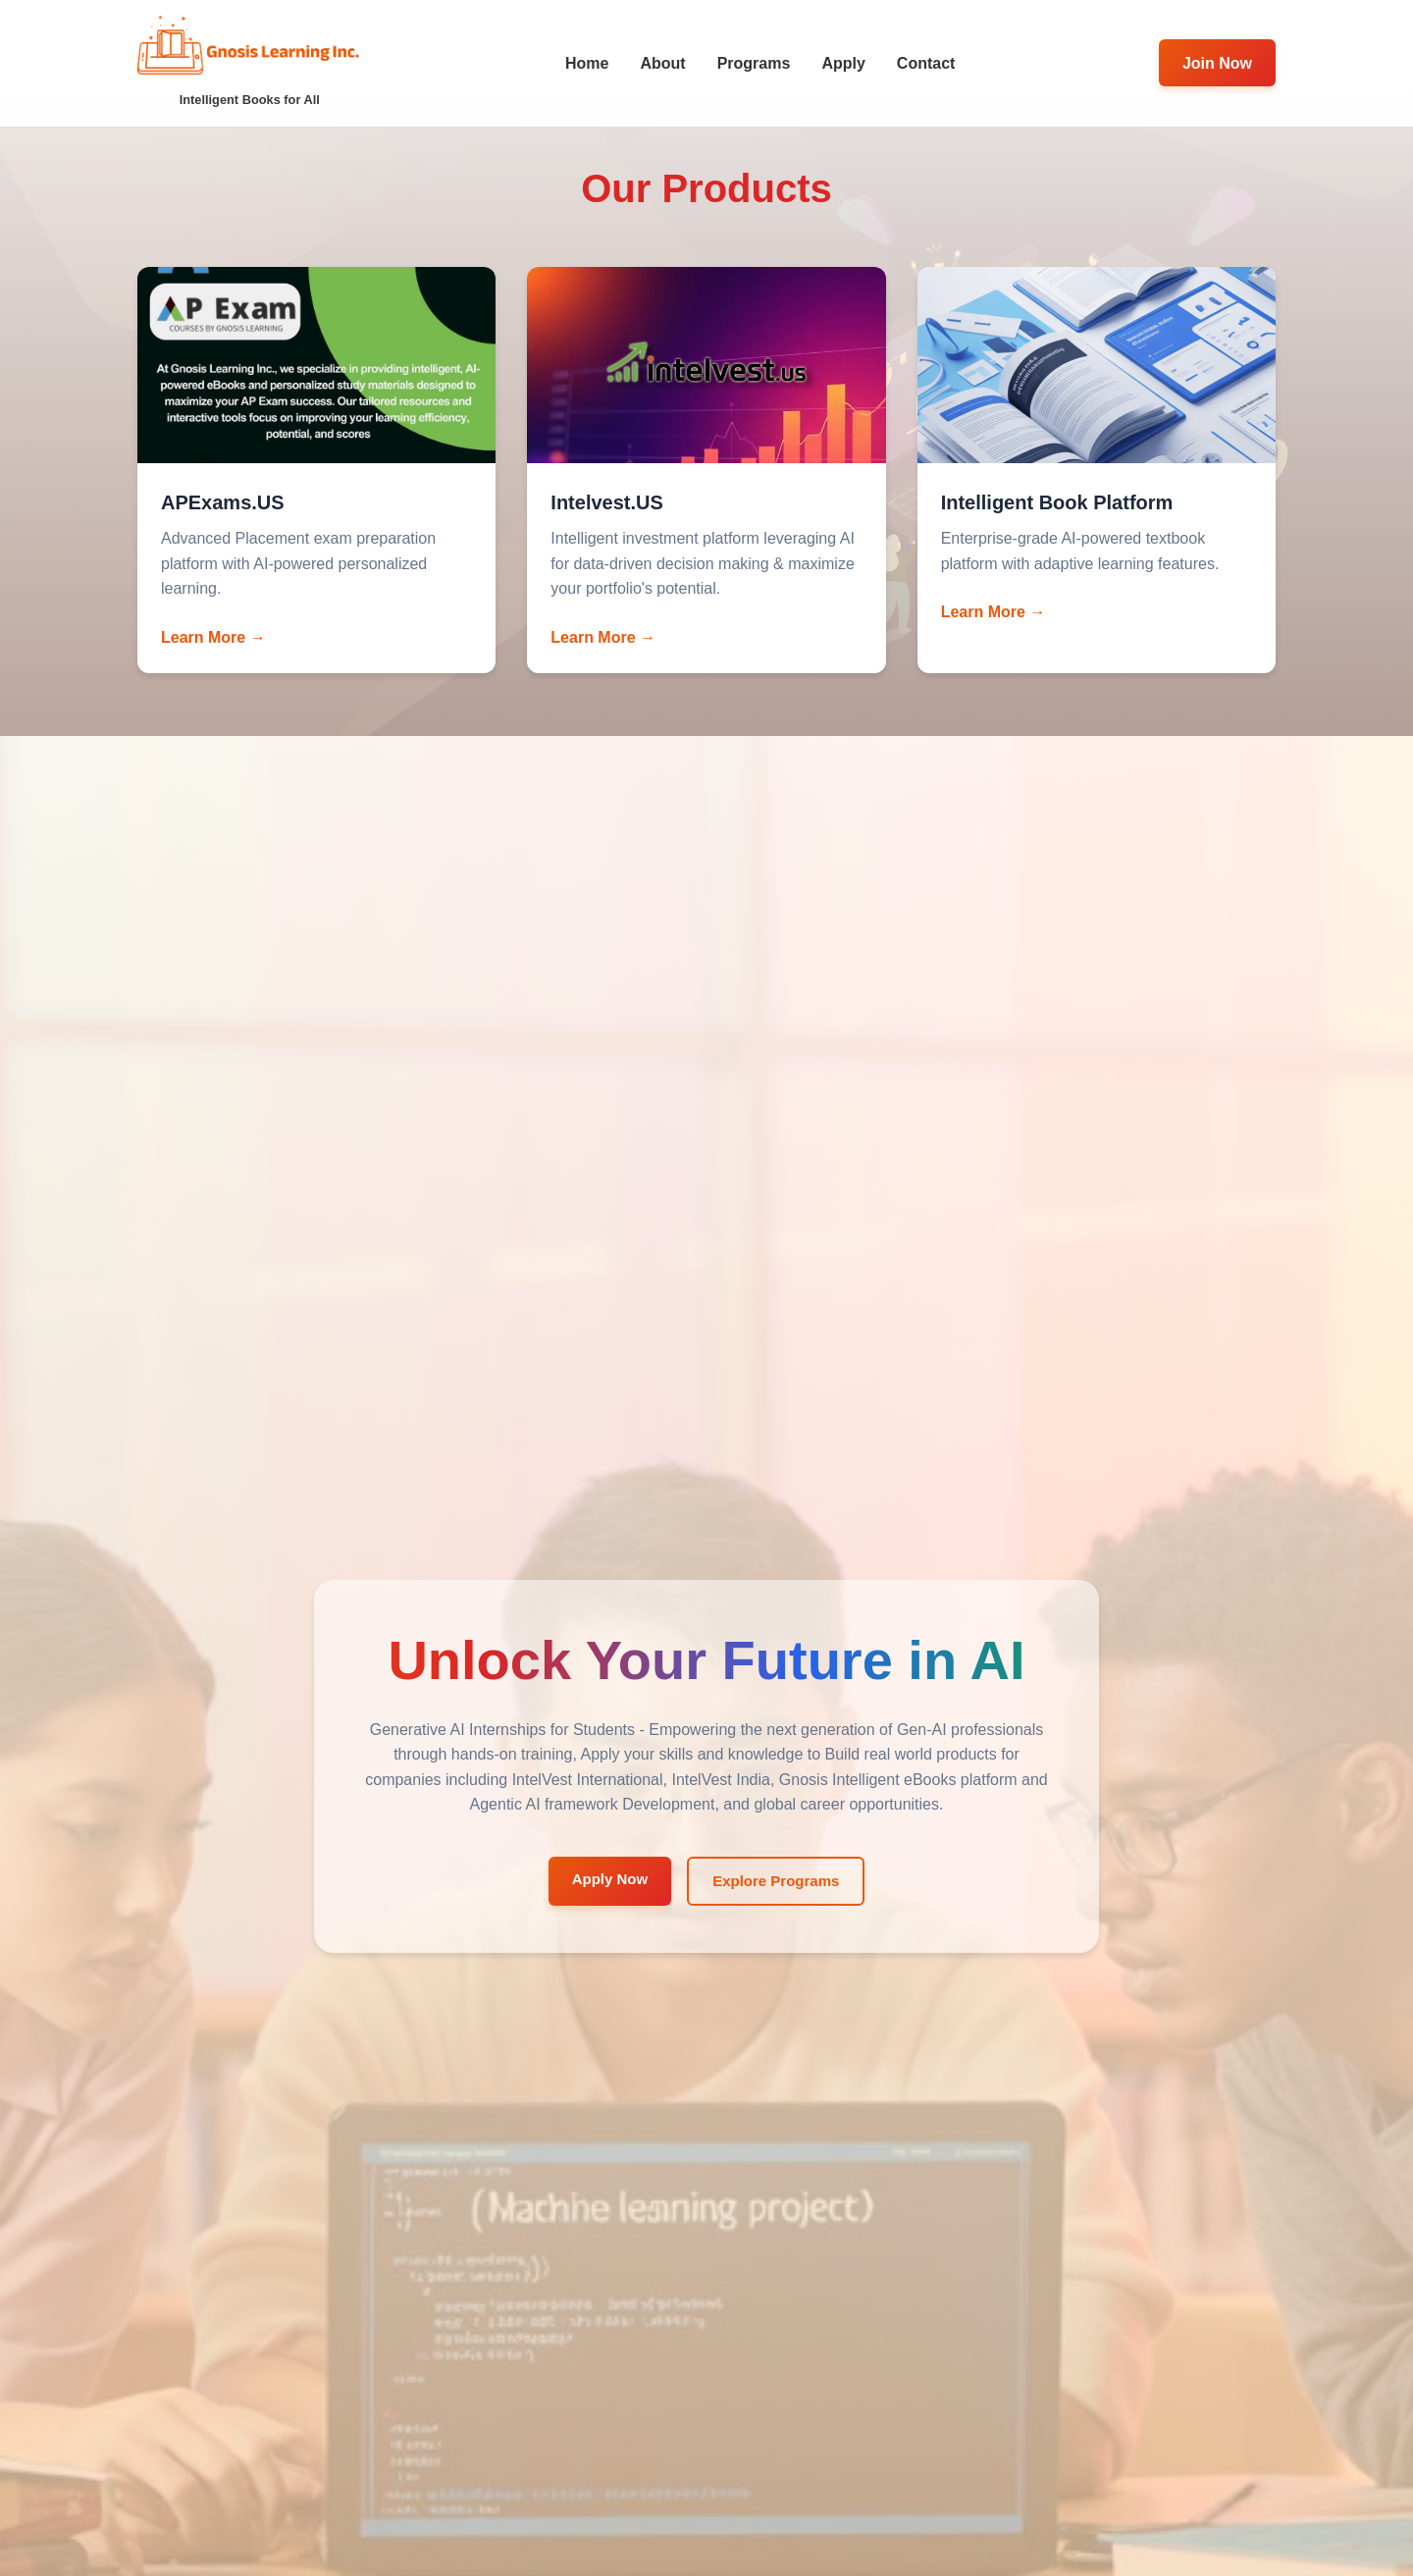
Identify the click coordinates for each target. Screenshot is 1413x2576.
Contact (926, 63)
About (662, 63)
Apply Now (610, 1878)
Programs (754, 63)
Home (586, 63)
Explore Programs (775, 1880)
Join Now (1217, 63)
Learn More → (213, 637)
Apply (842, 63)
